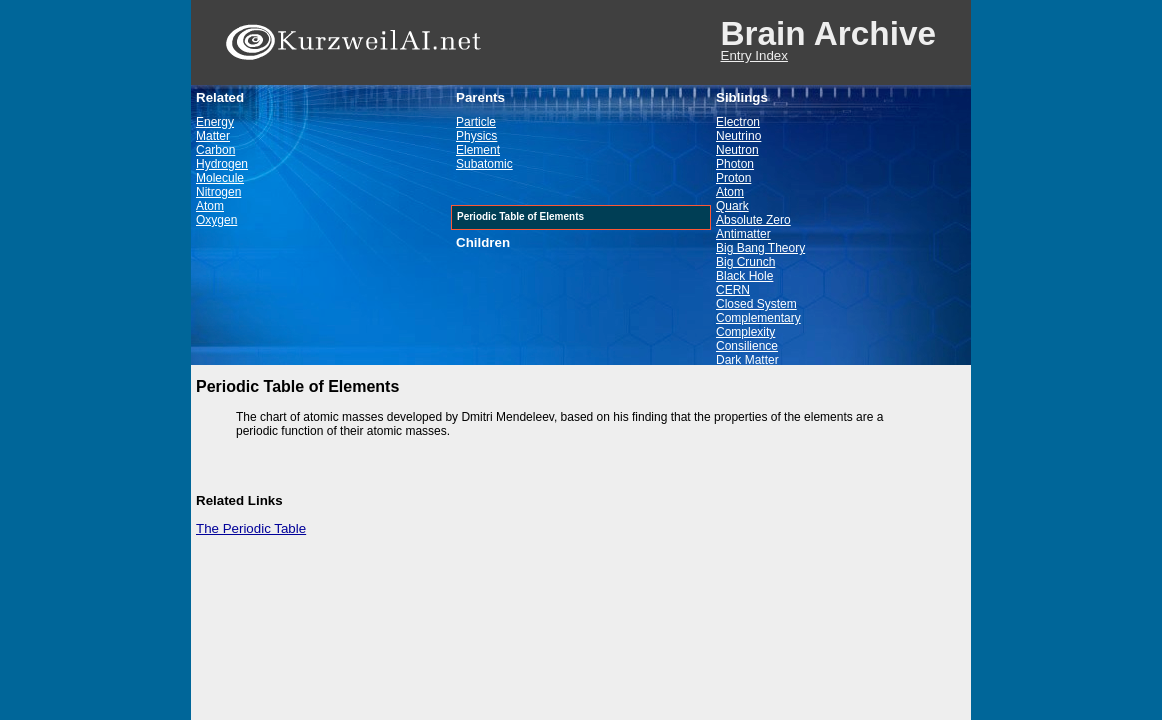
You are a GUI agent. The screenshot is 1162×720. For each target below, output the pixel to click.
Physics (476, 136)
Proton (733, 178)
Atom (210, 206)
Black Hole (744, 276)
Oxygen (216, 220)
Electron (738, 122)
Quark (732, 206)
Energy (215, 122)
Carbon (215, 150)
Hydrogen (222, 164)
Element (478, 150)
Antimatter (743, 234)
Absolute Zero (753, 220)
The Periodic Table (251, 528)
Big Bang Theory (760, 248)
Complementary (758, 318)
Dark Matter (747, 360)
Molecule (220, 178)
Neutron (737, 150)
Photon (735, 164)
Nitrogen (218, 192)
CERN (733, 290)
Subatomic (484, 164)
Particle (476, 122)
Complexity (745, 332)
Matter (213, 136)
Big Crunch (745, 262)
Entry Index (754, 55)
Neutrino (738, 136)
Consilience (747, 346)
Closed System (756, 304)
